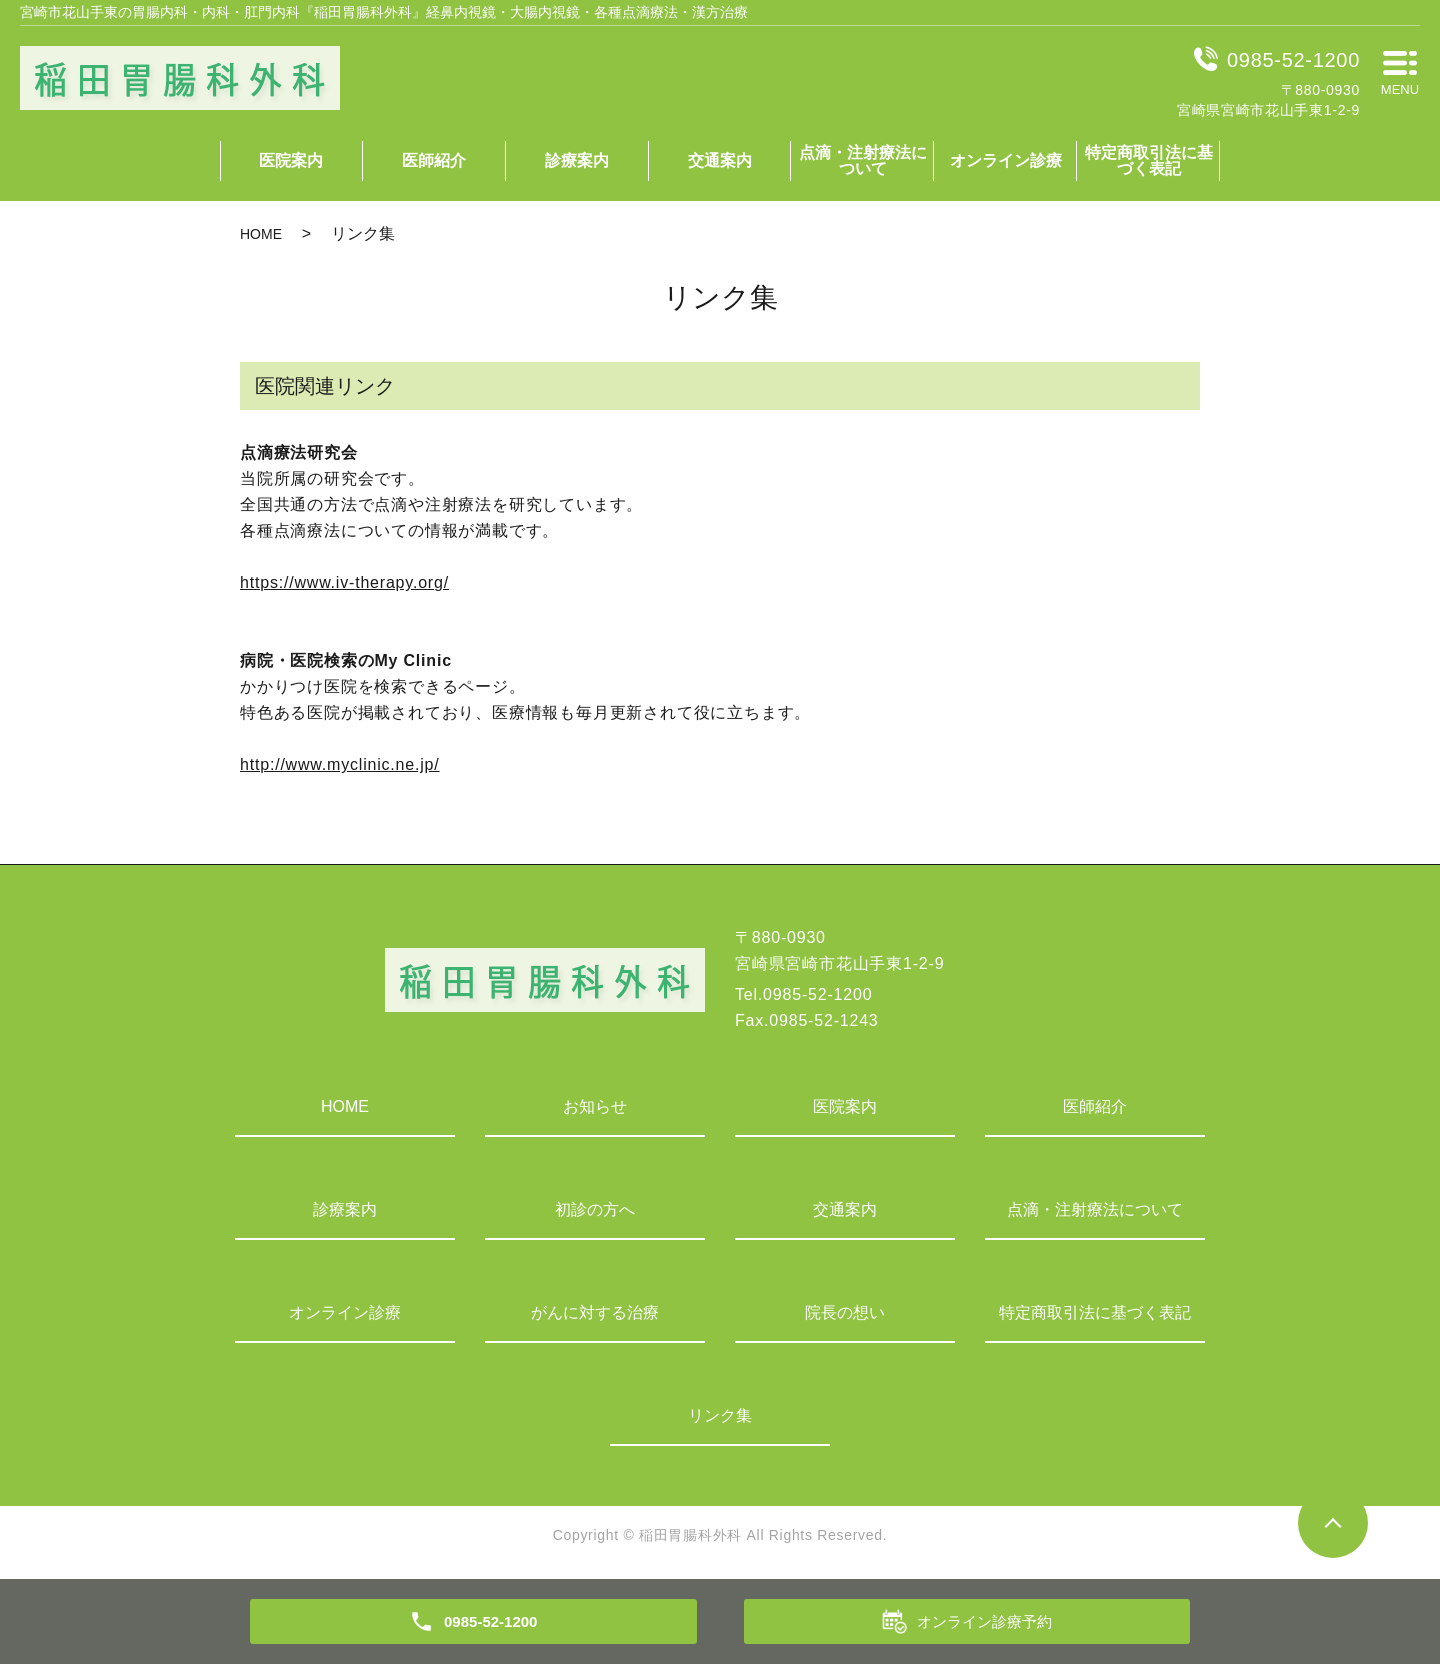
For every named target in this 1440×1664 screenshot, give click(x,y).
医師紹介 (434, 160)
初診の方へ (595, 1209)
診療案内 (577, 160)
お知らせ (595, 1106)
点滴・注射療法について (863, 160)
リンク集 (720, 1415)
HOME (261, 234)
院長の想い (845, 1312)
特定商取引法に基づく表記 (1149, 160)
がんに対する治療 (595, 1312)
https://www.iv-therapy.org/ (344, 582)
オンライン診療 (1006, 160)
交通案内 (720, 160)
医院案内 (291, 160)
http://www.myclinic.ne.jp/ (340, 764)
